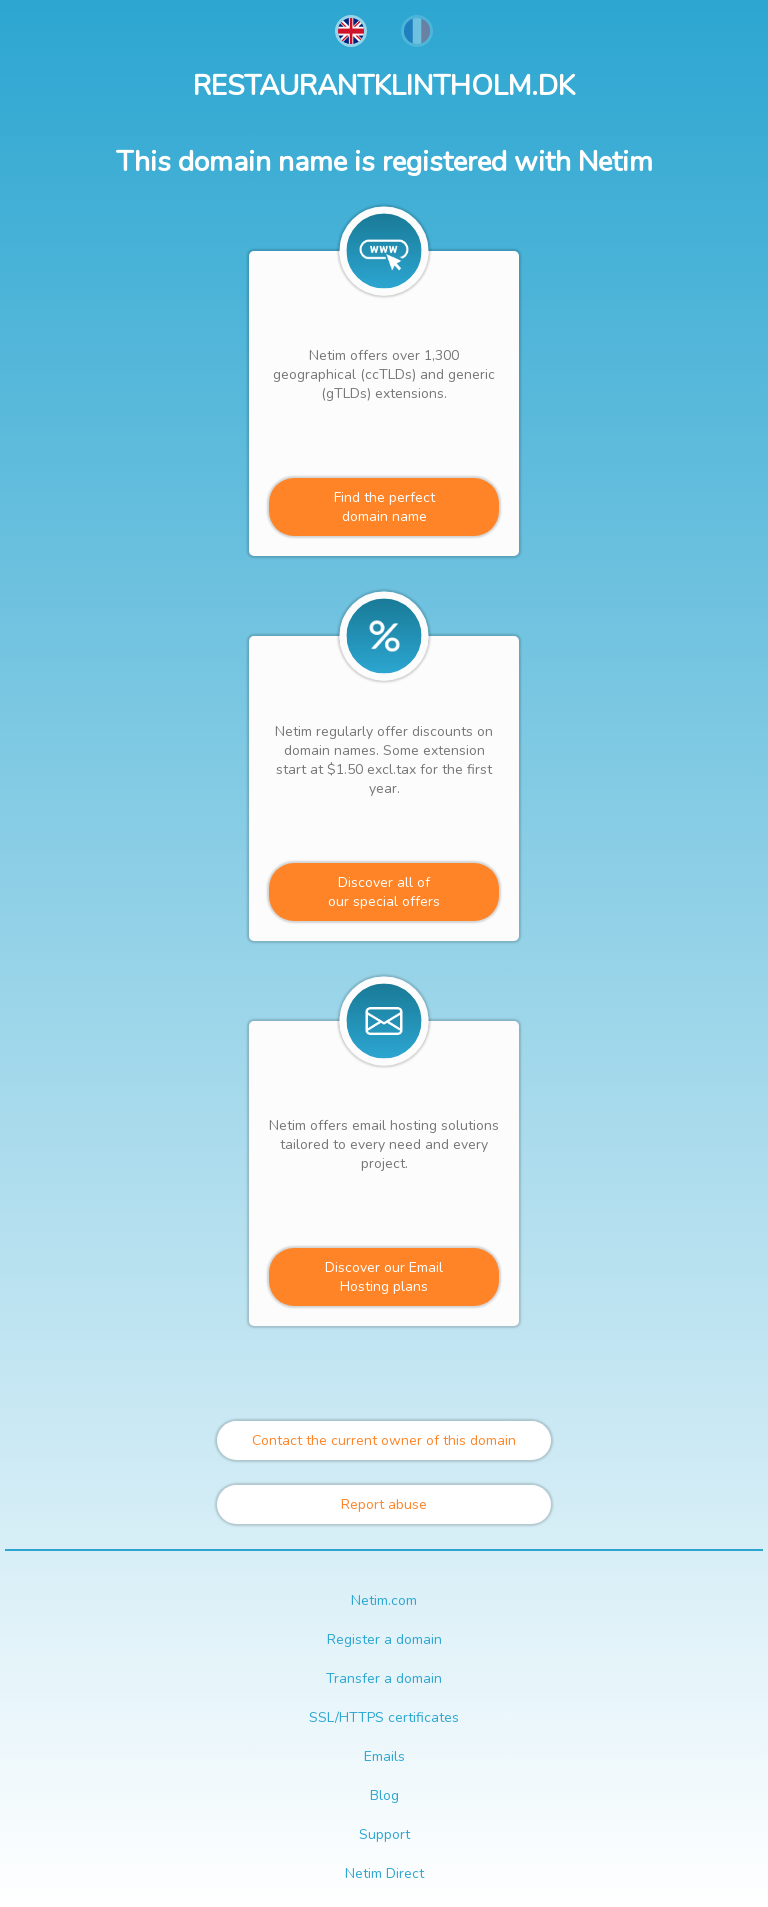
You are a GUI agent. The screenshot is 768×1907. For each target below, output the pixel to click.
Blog (384, 1795)
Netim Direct (384, 1873)
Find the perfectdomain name (384, 507)
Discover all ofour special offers (384, 892)
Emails (384, 1756)
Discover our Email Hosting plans (384, 1277)
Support (384, 1834)
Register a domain (384, 1639)
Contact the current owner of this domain (384, 1440)
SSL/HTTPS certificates (384, 1717)
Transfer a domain (384, 1678)
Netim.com (384, 1600)
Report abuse (384, 1504)
